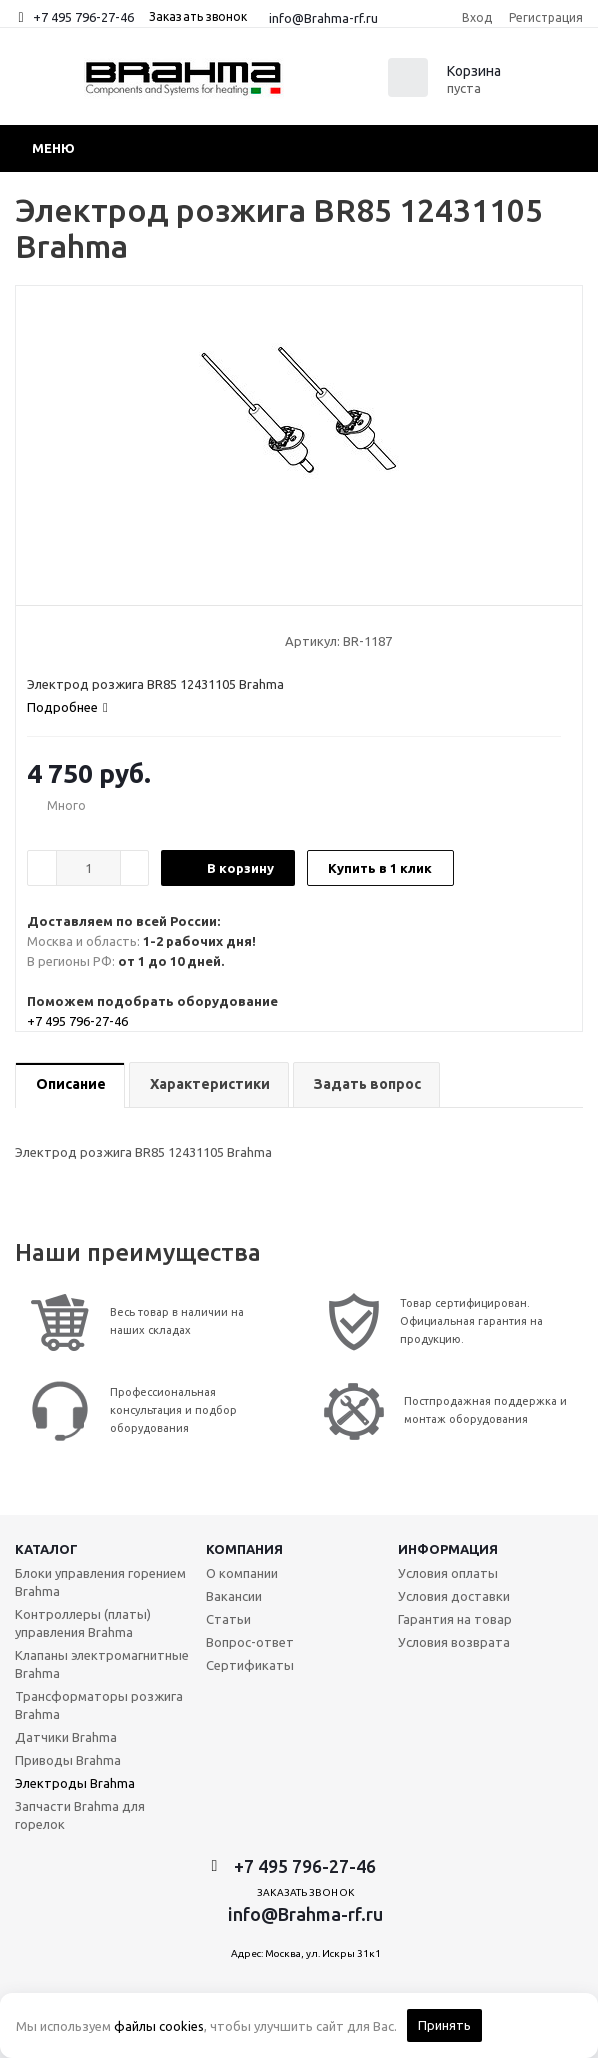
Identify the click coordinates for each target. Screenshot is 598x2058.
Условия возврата (454, 1642)
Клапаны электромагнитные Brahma (102, 1664)
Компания (244, 1549)
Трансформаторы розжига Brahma (99, 1705)
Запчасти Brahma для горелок (80, 1815)
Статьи (228, 1619)
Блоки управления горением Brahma (100, 1582)
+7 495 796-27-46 (83, 17)
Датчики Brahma (66, 1737)
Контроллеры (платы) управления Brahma (83, 1623)
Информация (448, 1549)
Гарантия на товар (455, 1619)
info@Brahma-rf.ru (323, 18)
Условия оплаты (448, 1573)
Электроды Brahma (75, 1783)
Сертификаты (250, 1665)
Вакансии (234, 1596)
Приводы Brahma (68, 1760)
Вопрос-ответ (250, 1642)
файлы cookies (159, 2026)
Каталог (46, 1549)
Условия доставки (454, 1596)
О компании (242, 1573)
